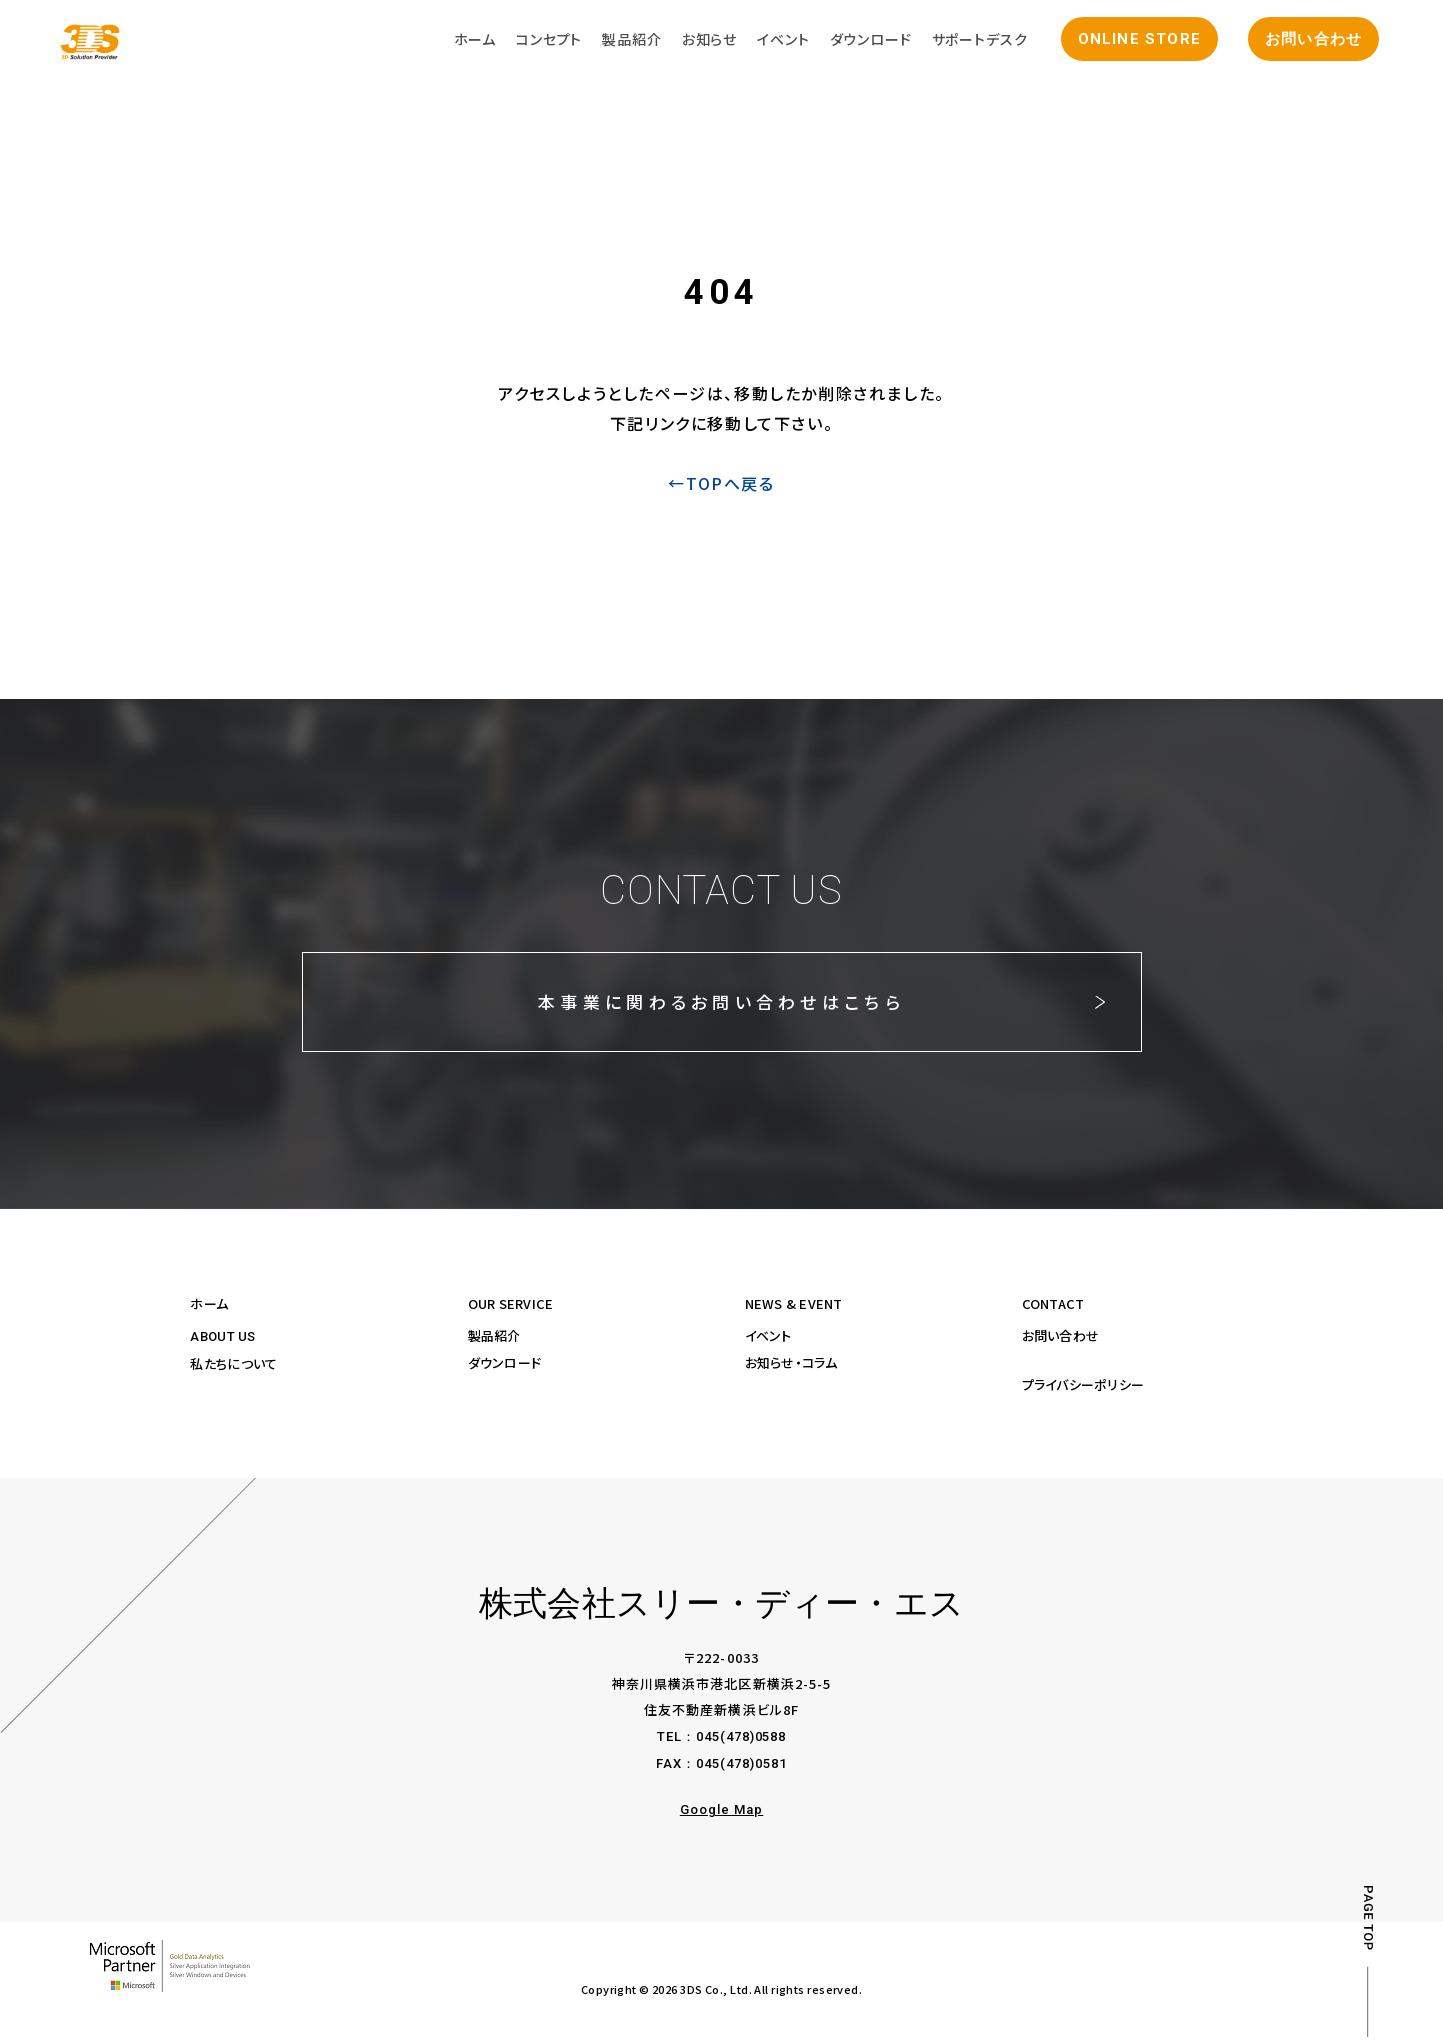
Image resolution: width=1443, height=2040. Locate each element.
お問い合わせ (1307, 42)
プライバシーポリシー (1083, 1387)
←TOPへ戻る (721, 487)
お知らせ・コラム (791, 1365)
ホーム (209, 1306)
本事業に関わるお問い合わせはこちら (721, 1004)
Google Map (721, 1812)
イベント (768, 1338)
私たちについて (233, 1366)
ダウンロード (505, 1365)
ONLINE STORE (1132, 42)
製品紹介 (494, 1338)
